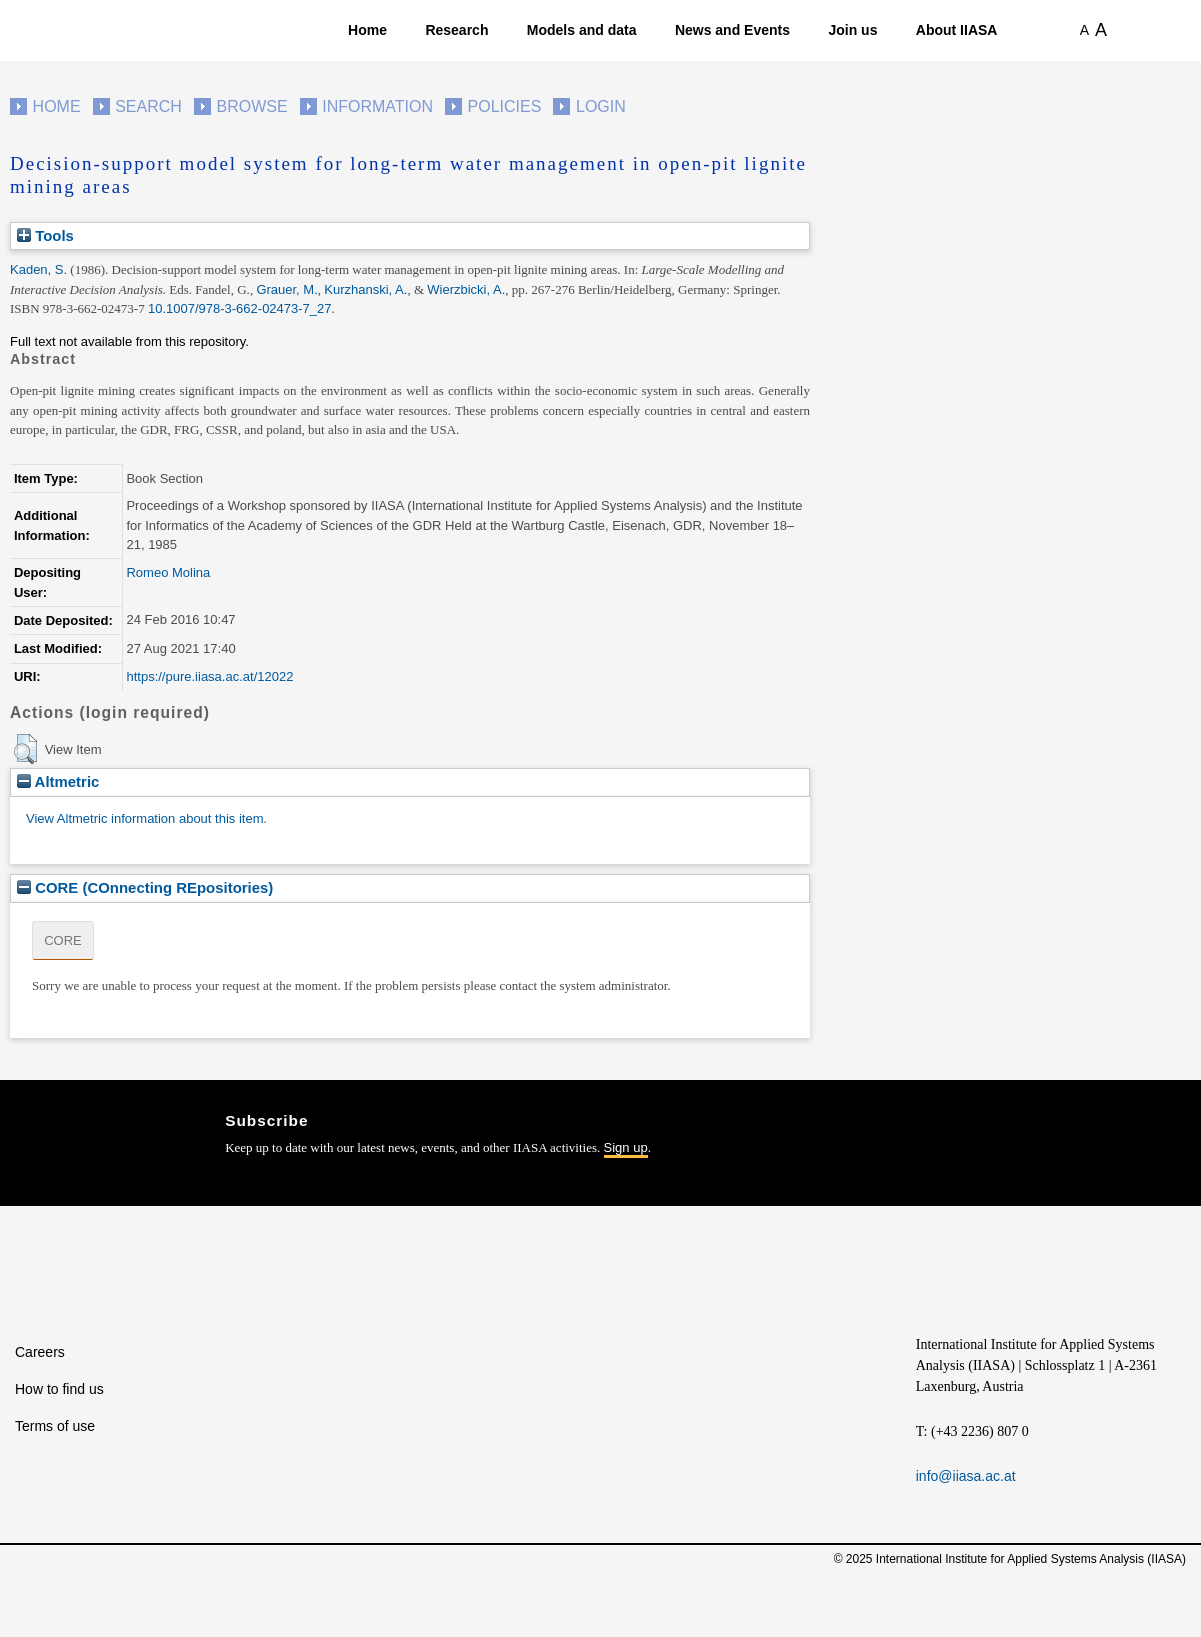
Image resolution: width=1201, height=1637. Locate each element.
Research (456, 30)
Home (367, 30)
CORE (63, 940)
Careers (40, 1352)
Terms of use (55, 1426)
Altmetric (58, 781)
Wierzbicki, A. (466, 289)
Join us (852, 30)
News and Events (732, 30)
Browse (251, 106)
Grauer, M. (286, 289)
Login (601, 106)
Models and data (582, 30)
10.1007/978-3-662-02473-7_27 (240, 308)
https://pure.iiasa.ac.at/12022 (209, 676)
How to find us (59, 1389)
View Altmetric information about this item (144, 818)
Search (148, 106)
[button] (25, 749)
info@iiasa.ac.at (966, 1476)
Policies (505, 106)
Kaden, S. (38, 269)
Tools (45, 235)
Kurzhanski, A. (365, 289)
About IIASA (957, 30)
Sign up (626, 1147)
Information (377, 106)
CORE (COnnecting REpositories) (145, 887)
